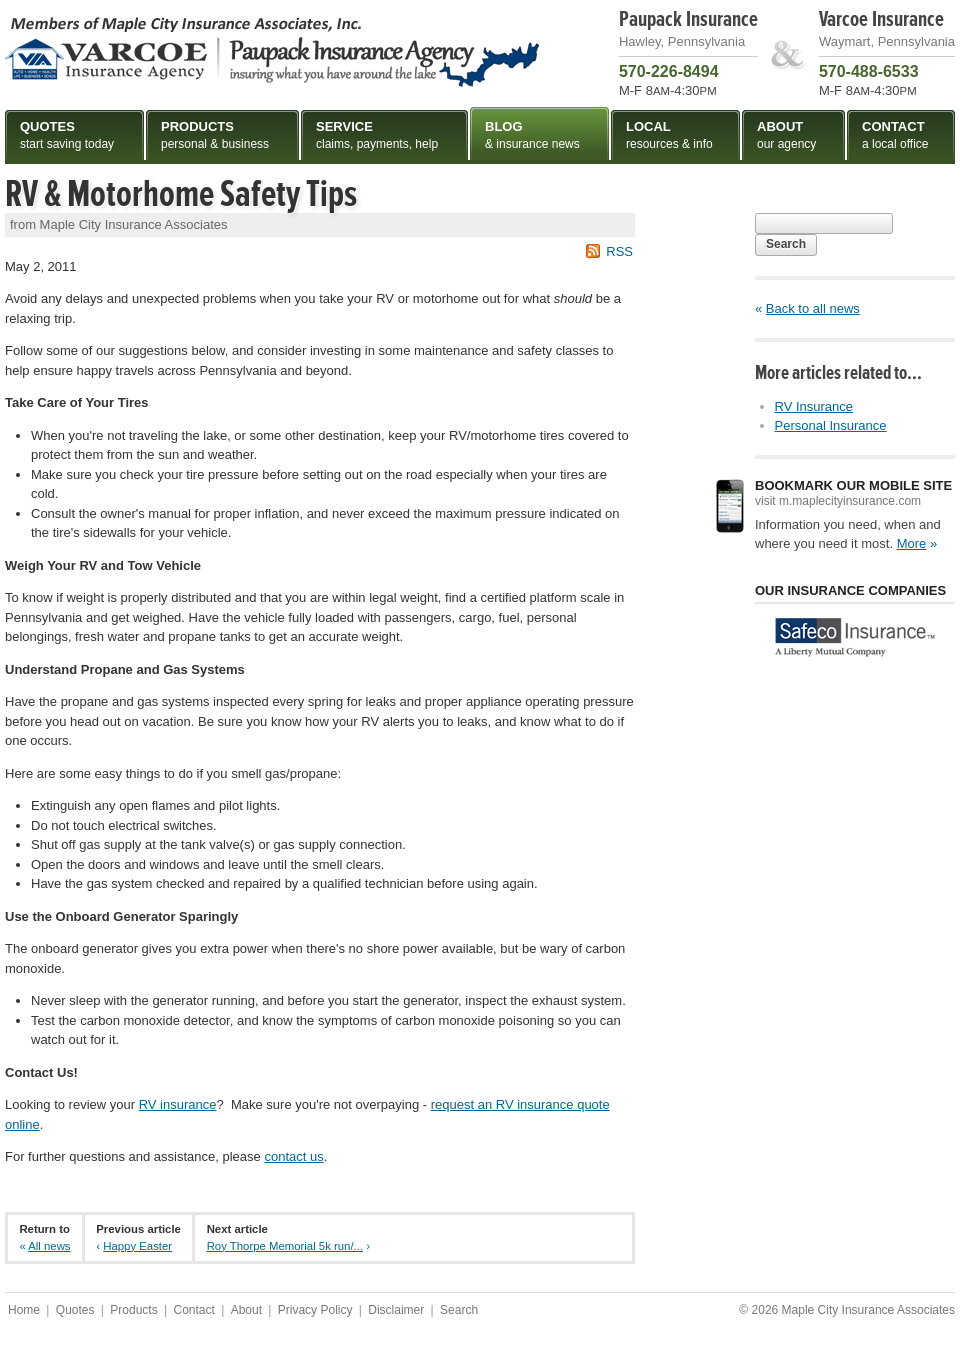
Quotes (75, 1310)
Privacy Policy (315, 1310)
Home (24, 1310)
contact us (293, 1156)
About (246, 1310)
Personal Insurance (831, 425)
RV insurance (178, 1104)
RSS (619, 251)
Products (133, 1310)
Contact (193, 1310)
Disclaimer (396, 1310)
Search (786, 244)
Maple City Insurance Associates (272, 51)
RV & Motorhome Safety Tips (181, 194)
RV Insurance (814, 406)
